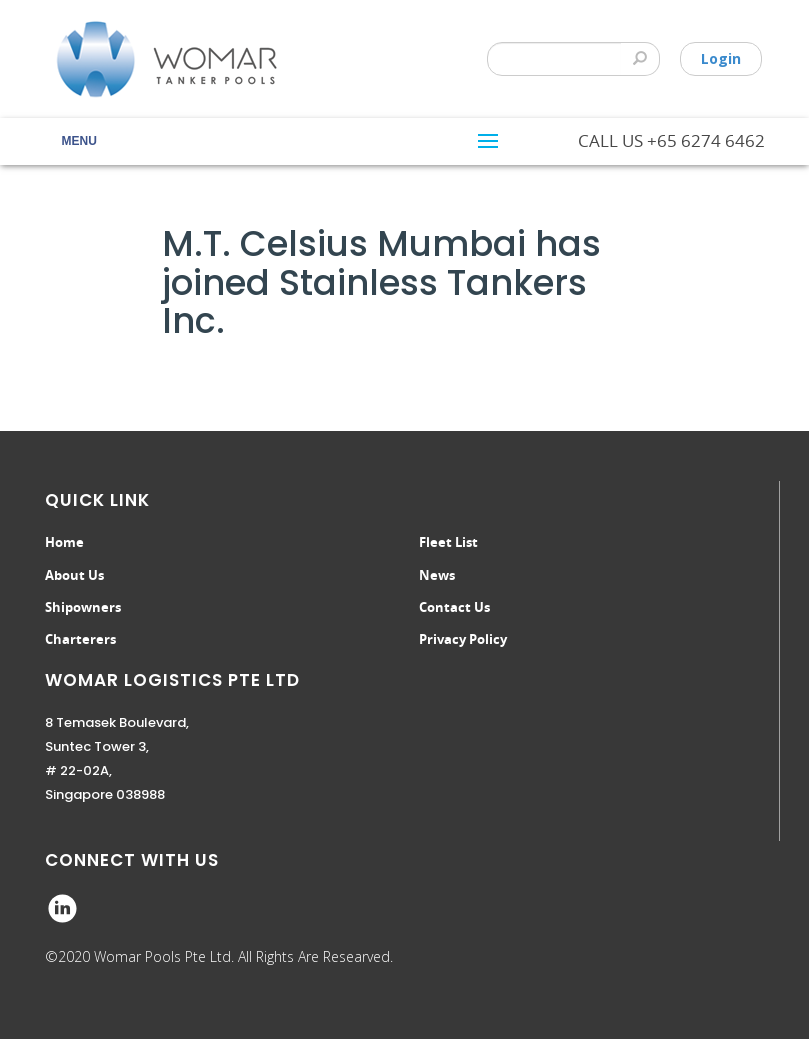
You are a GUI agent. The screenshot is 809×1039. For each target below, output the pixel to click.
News (437, 575)
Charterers (80, 639)
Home (64, 542)
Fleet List (448, 542)
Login (721, 58)
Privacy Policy (463, 639)
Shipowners (83, 607)
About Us (74, 575)
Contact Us (454, 607)
